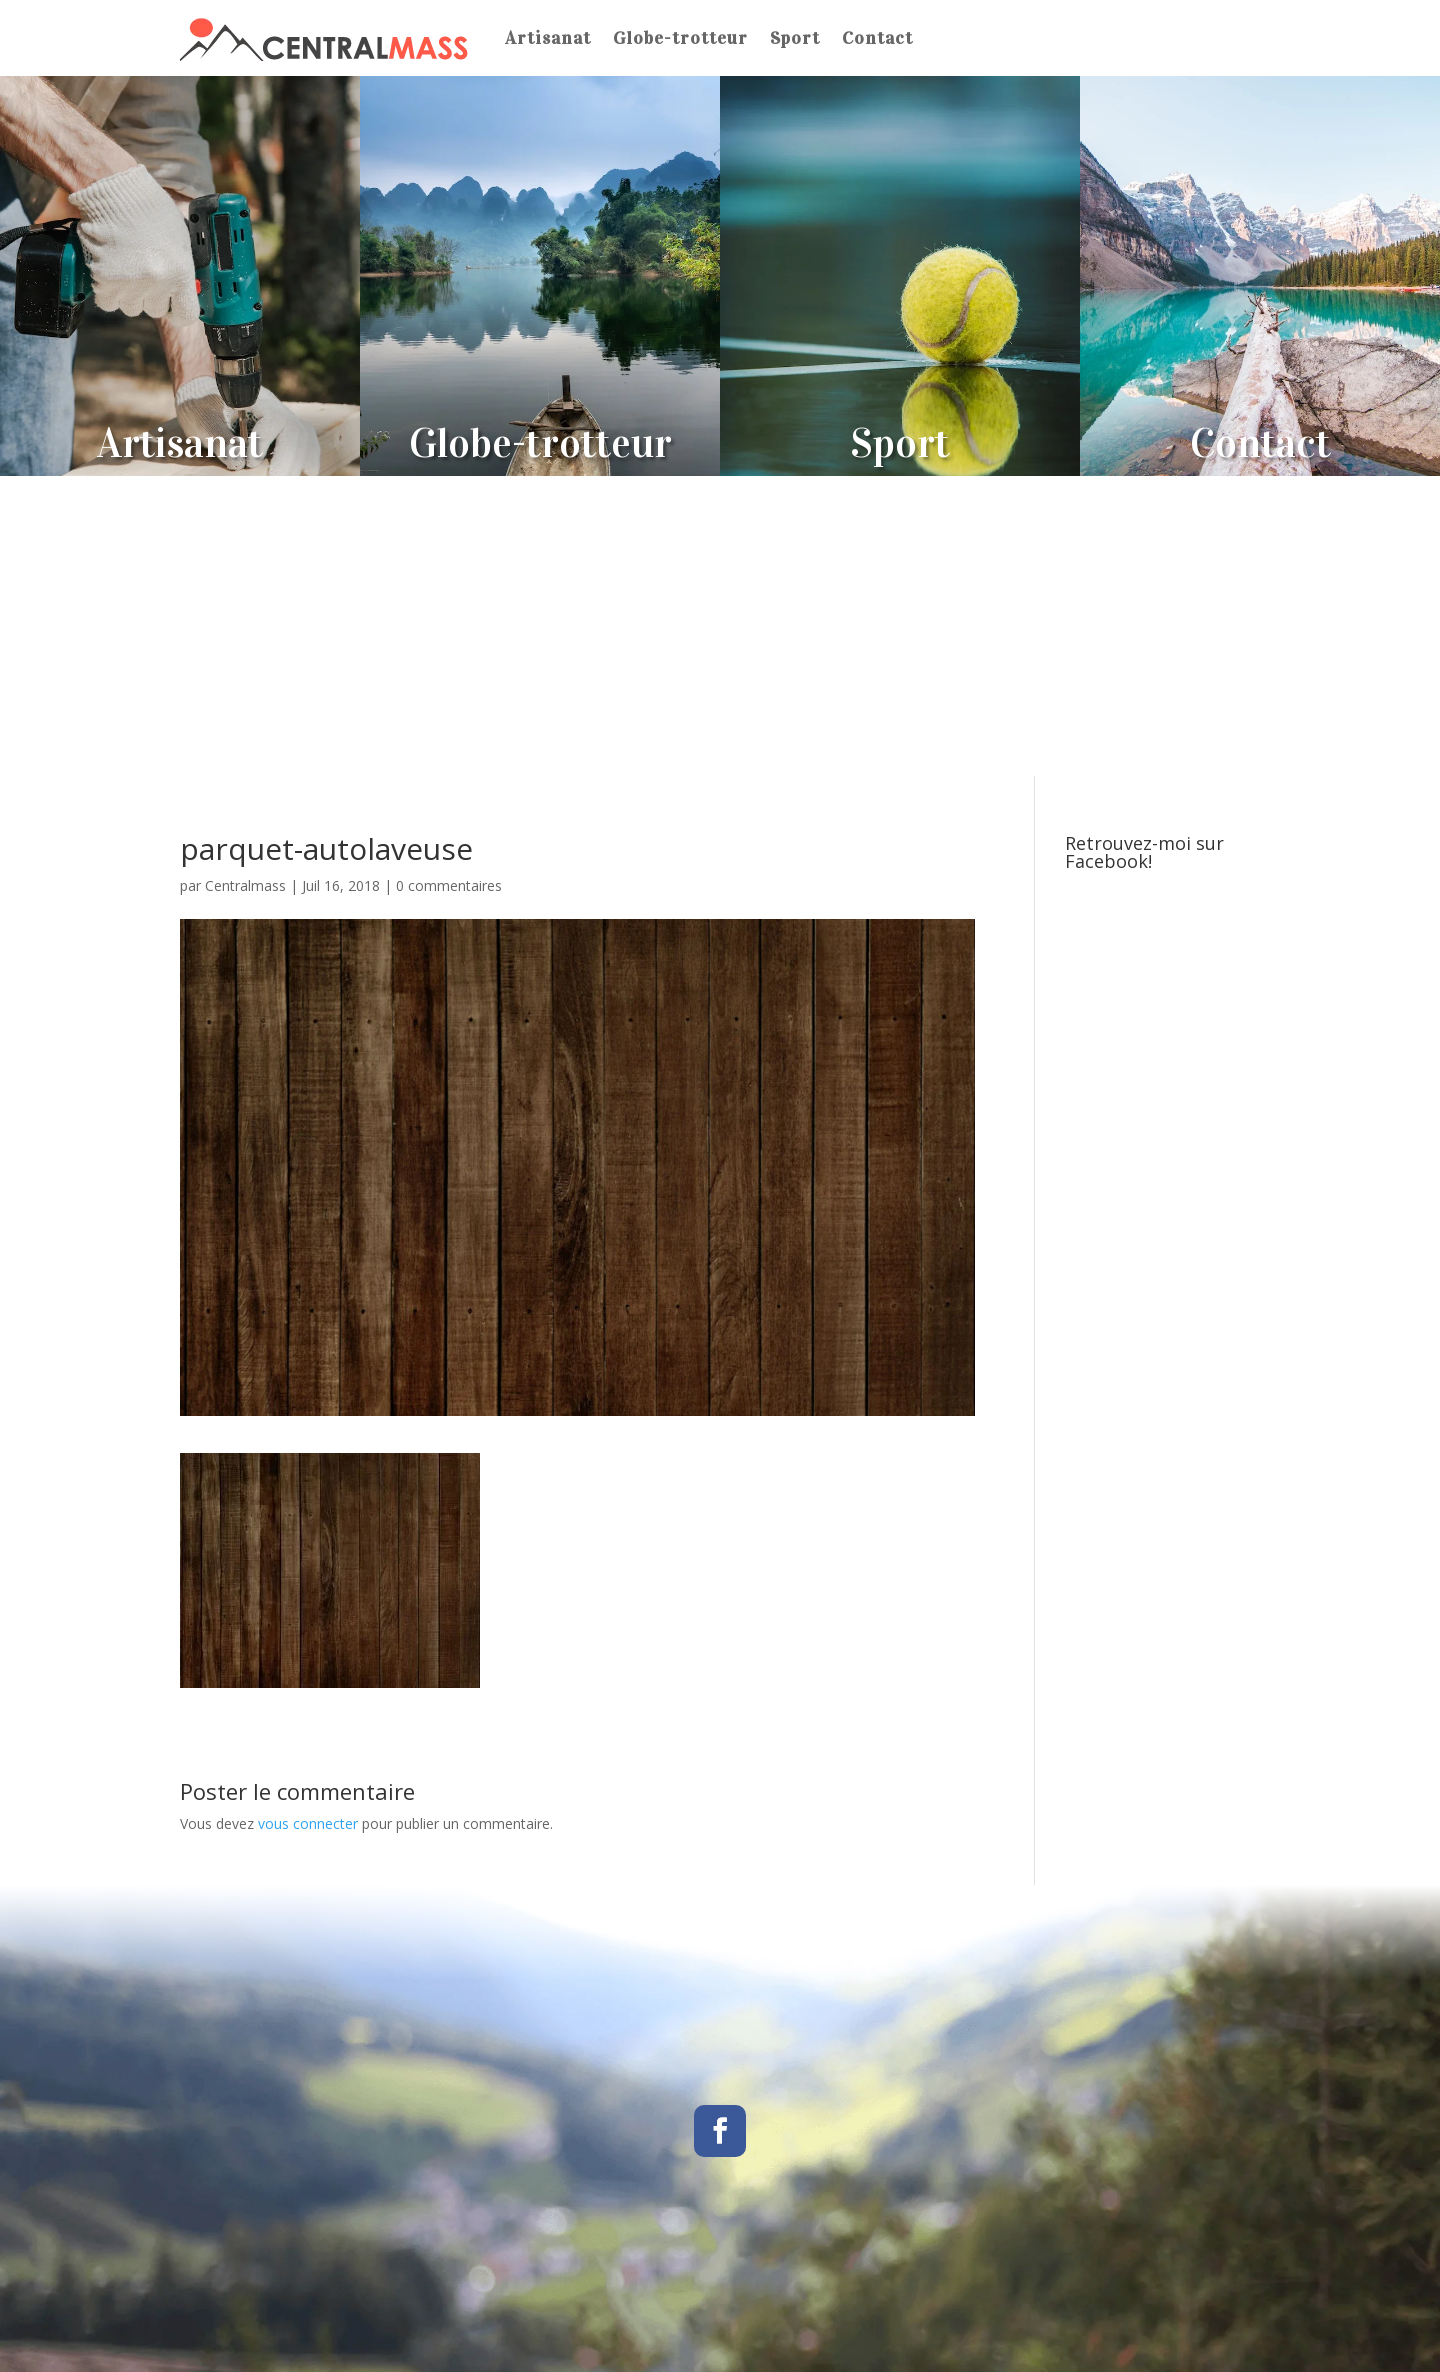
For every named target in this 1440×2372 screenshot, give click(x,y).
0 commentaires (449, 885)
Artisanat (548, 38)
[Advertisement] (720, 626)
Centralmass (245, 885)
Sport (795, 38)
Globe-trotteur (680, 38)
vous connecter (308, 1823)
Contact (877, 38)
